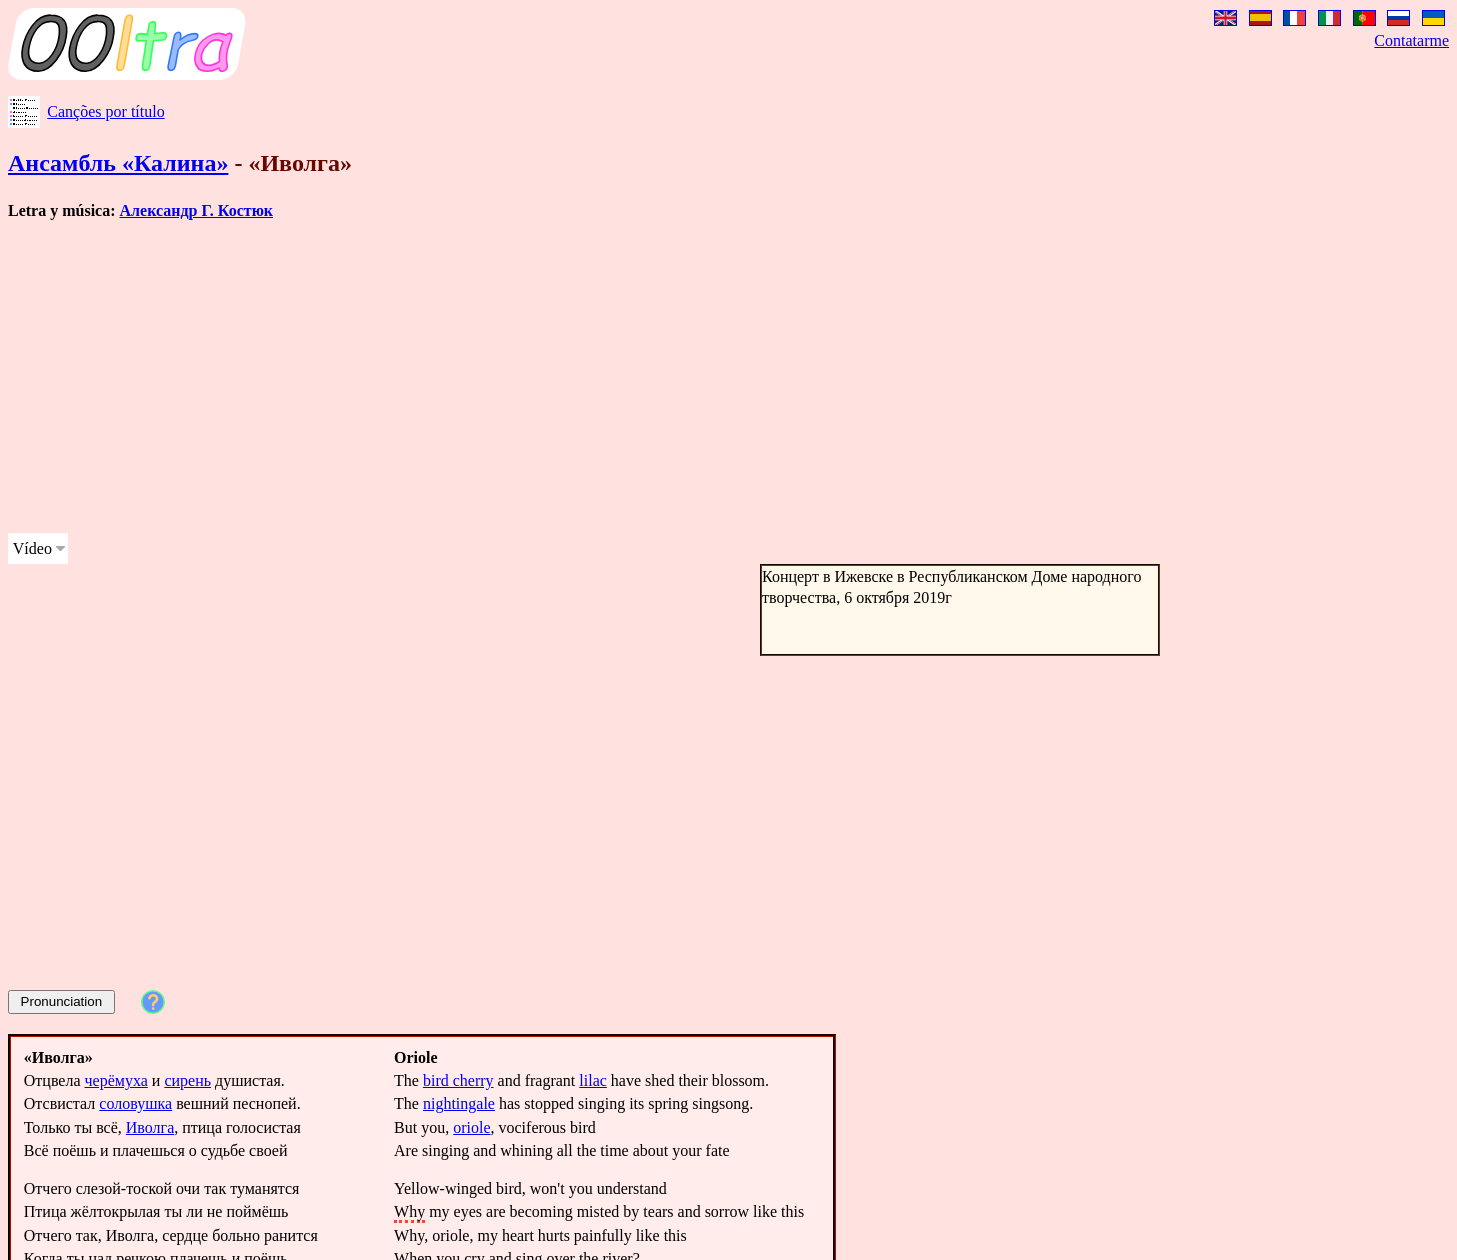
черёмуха (116, 1080)
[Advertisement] (608, 377)
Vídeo (32, 548)
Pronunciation (62, 1001)
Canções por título (105, 111)
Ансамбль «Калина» (118, 163)
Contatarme (1411, 40)
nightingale (459, 1103)
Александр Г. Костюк (197, 210)
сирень (187, 1080)
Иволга (150, 1127)
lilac (593, 1080)
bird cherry (458, 1080)
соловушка (135, 1103)
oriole (471, 1127)
